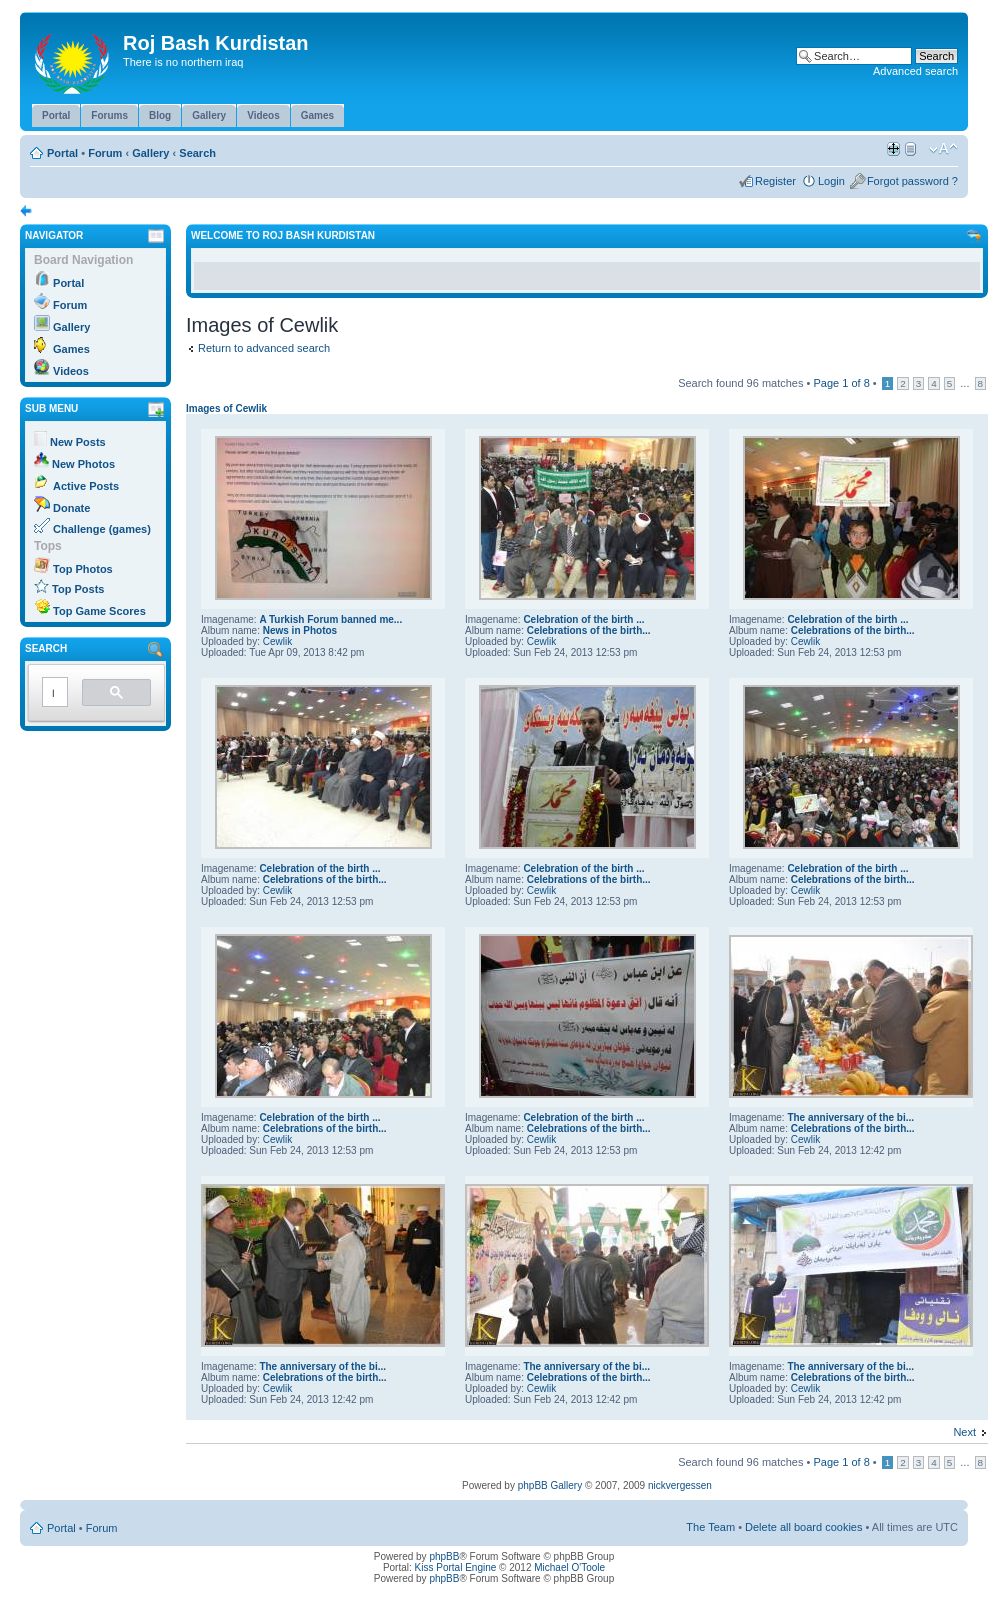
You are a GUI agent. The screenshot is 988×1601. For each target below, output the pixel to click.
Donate (71, 508)
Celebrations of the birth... (589, 630)
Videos (71, 371)
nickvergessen (680, 1485)
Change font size (943, 149)
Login (831, 181)
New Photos (83, 464)
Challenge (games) (102, 529)
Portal (62, 153)
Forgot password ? (912, 181)
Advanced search (915, 71)
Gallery (150, 153)
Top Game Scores (99, 611)
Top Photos (83, 569)
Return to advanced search (264, 348)
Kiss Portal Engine (456, 1567)
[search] (53, 693)
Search (197, 153)
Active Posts (86, 486)
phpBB (444, 1556)
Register (775, 181)
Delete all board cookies (803, 1527)
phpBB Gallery (550, 1485)
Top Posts (78, 589)
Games (71, 349)
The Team (710, 1527)
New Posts (78, 442)
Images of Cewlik (226, 408)
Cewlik (277, 641)
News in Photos (300, 630)
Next (964, 1432)
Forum (105, 153)
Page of (841, 383)
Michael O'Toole (569, 1567)
